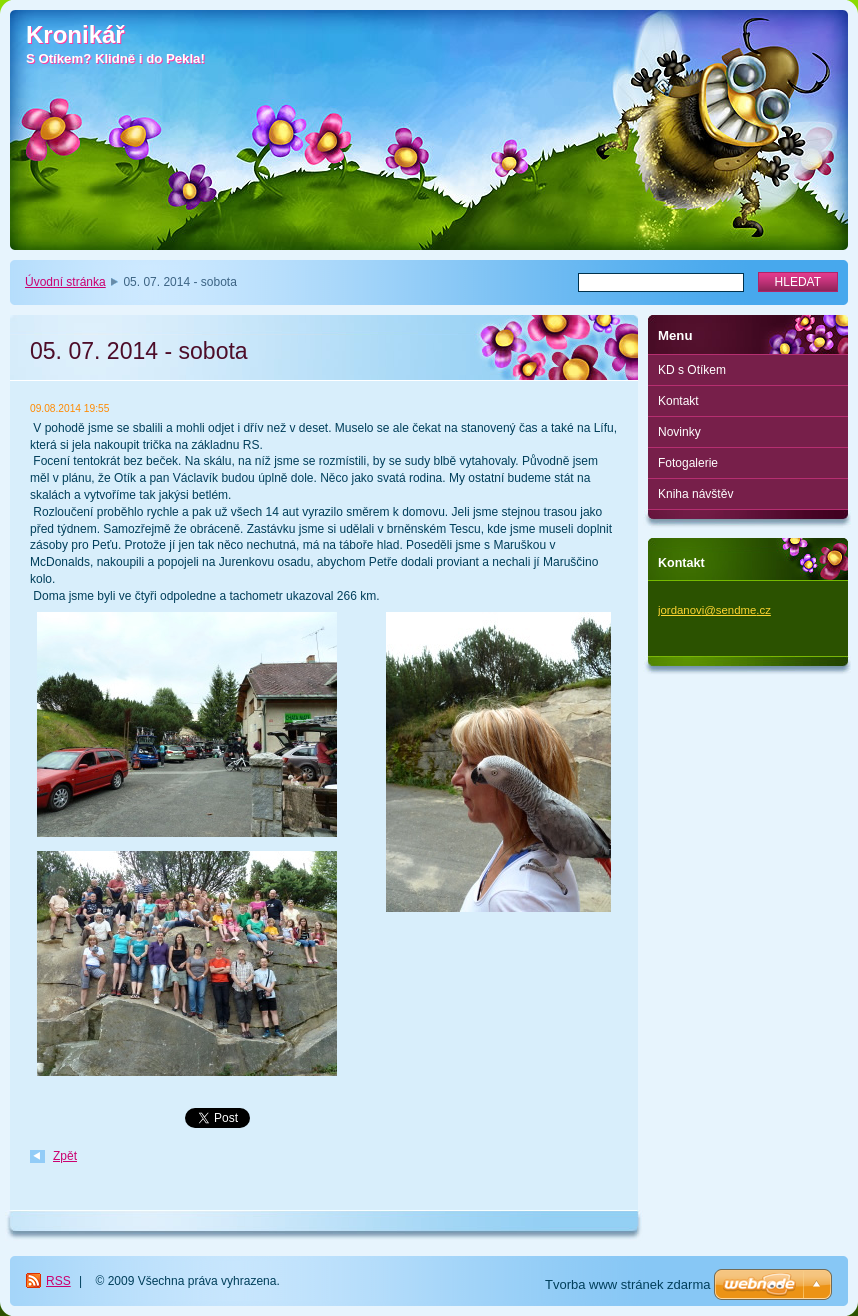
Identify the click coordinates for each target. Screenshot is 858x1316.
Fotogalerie (688, 463)
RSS (58, 1281)
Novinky (679, 432)
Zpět (65, 1156)
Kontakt (678, 401)
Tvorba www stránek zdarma (627, 1284)
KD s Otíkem (692, 370)
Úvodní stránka (65, 282)
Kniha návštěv (695, 494)
